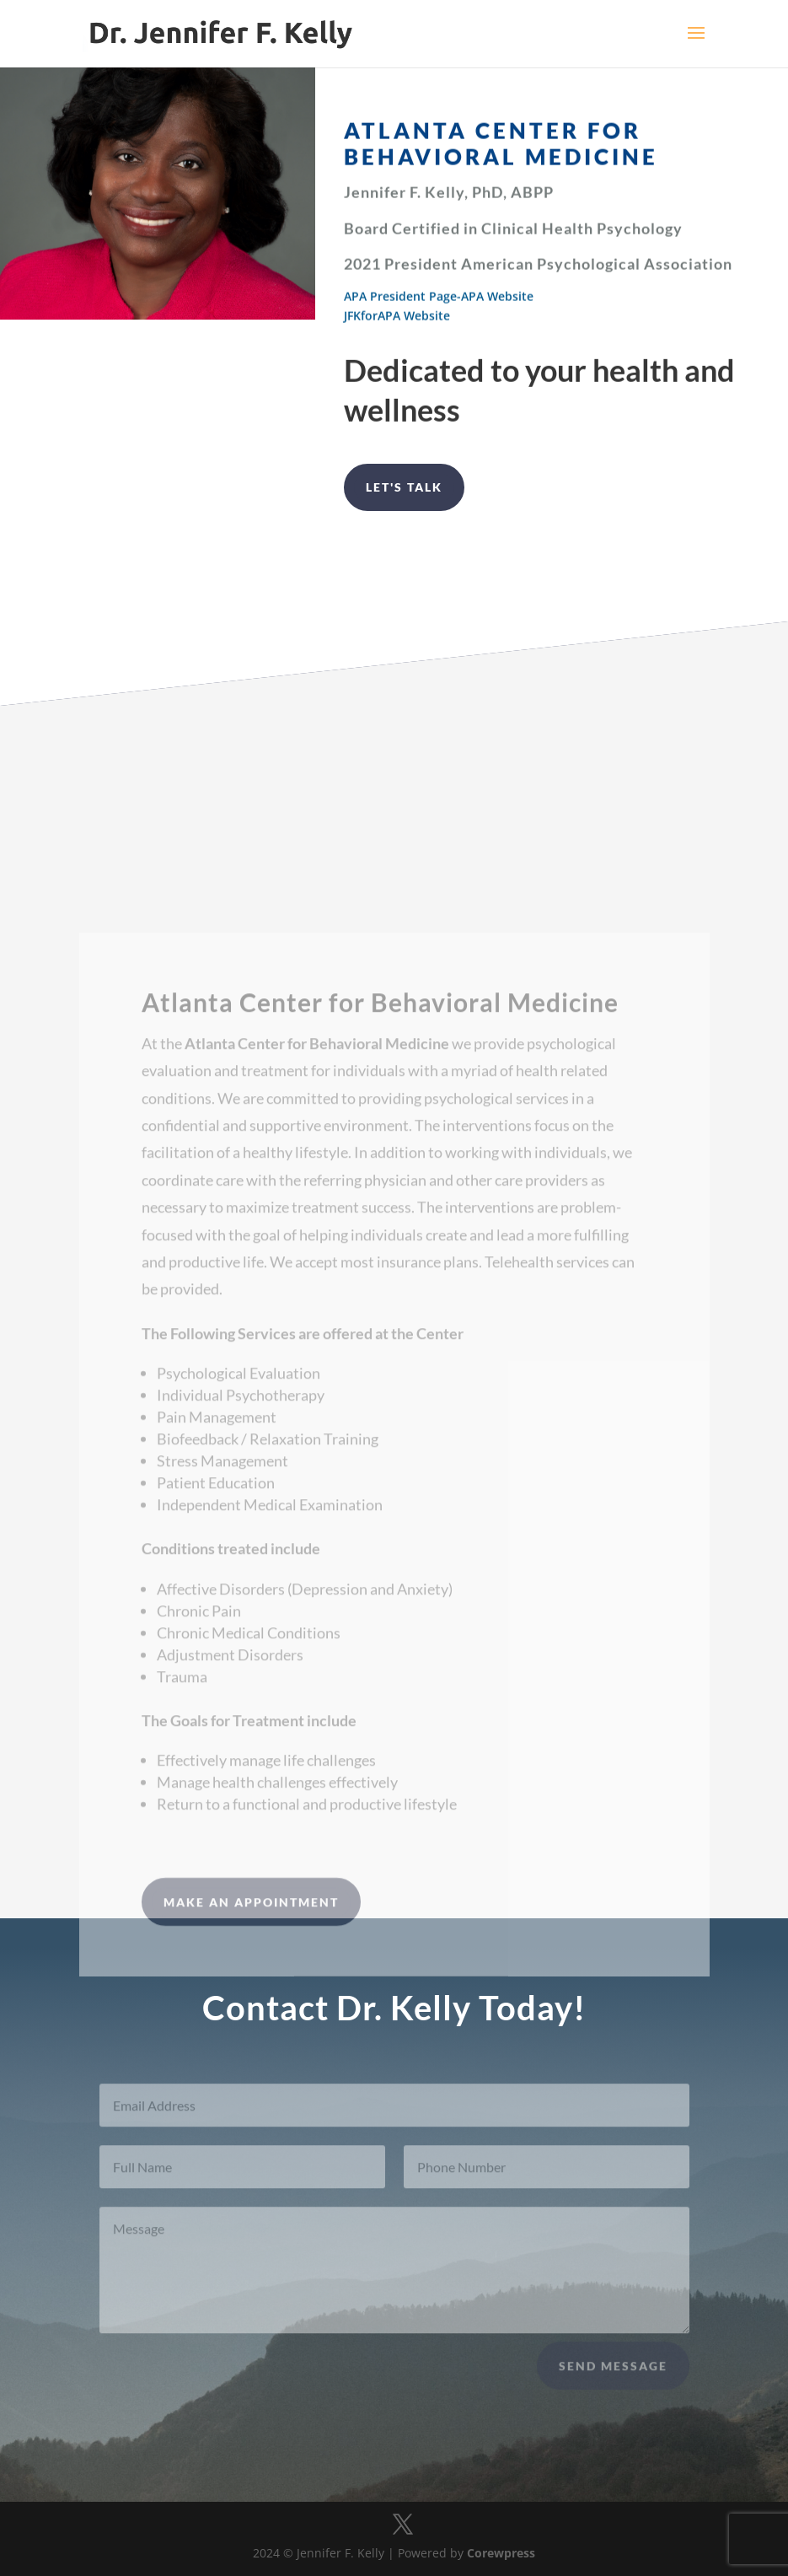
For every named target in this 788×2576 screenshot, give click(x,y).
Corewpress (501, 2553)
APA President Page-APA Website (438, 299)
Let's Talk (404, 487)
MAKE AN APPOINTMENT (251, 1934)
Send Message (613, 2375)
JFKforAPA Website (397, 319)
